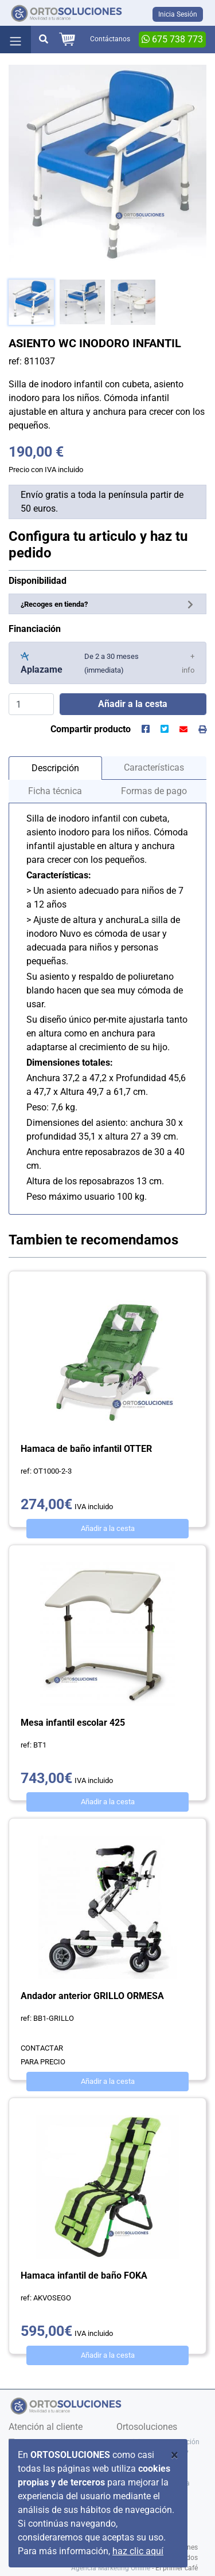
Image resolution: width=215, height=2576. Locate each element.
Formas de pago (154, 791)
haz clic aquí (137, 2551)
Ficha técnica (55, 791)
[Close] (174, 2455)
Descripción (55, 768)
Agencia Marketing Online (110, 2568)
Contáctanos (110, 39)
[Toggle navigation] (15, 39)
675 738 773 (172, 39)
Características (154, 767)
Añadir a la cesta (108, 1528)
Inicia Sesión (177, 14)
